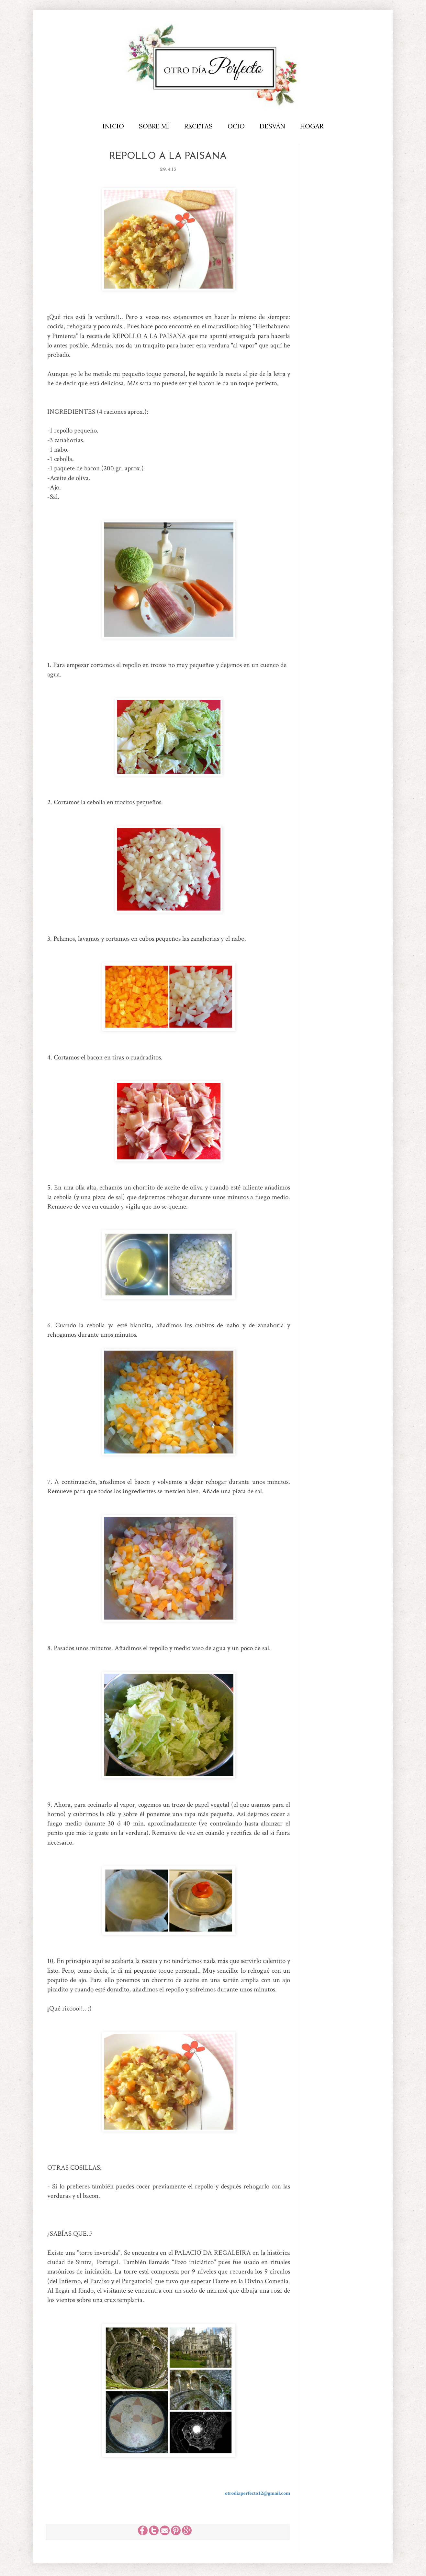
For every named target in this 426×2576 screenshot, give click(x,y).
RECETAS (198, 126)
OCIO (236, 126)
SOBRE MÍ (154, 126)
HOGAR (311, 126)
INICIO (113, 126)
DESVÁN (272, 126)
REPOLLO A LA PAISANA (168, 156)
